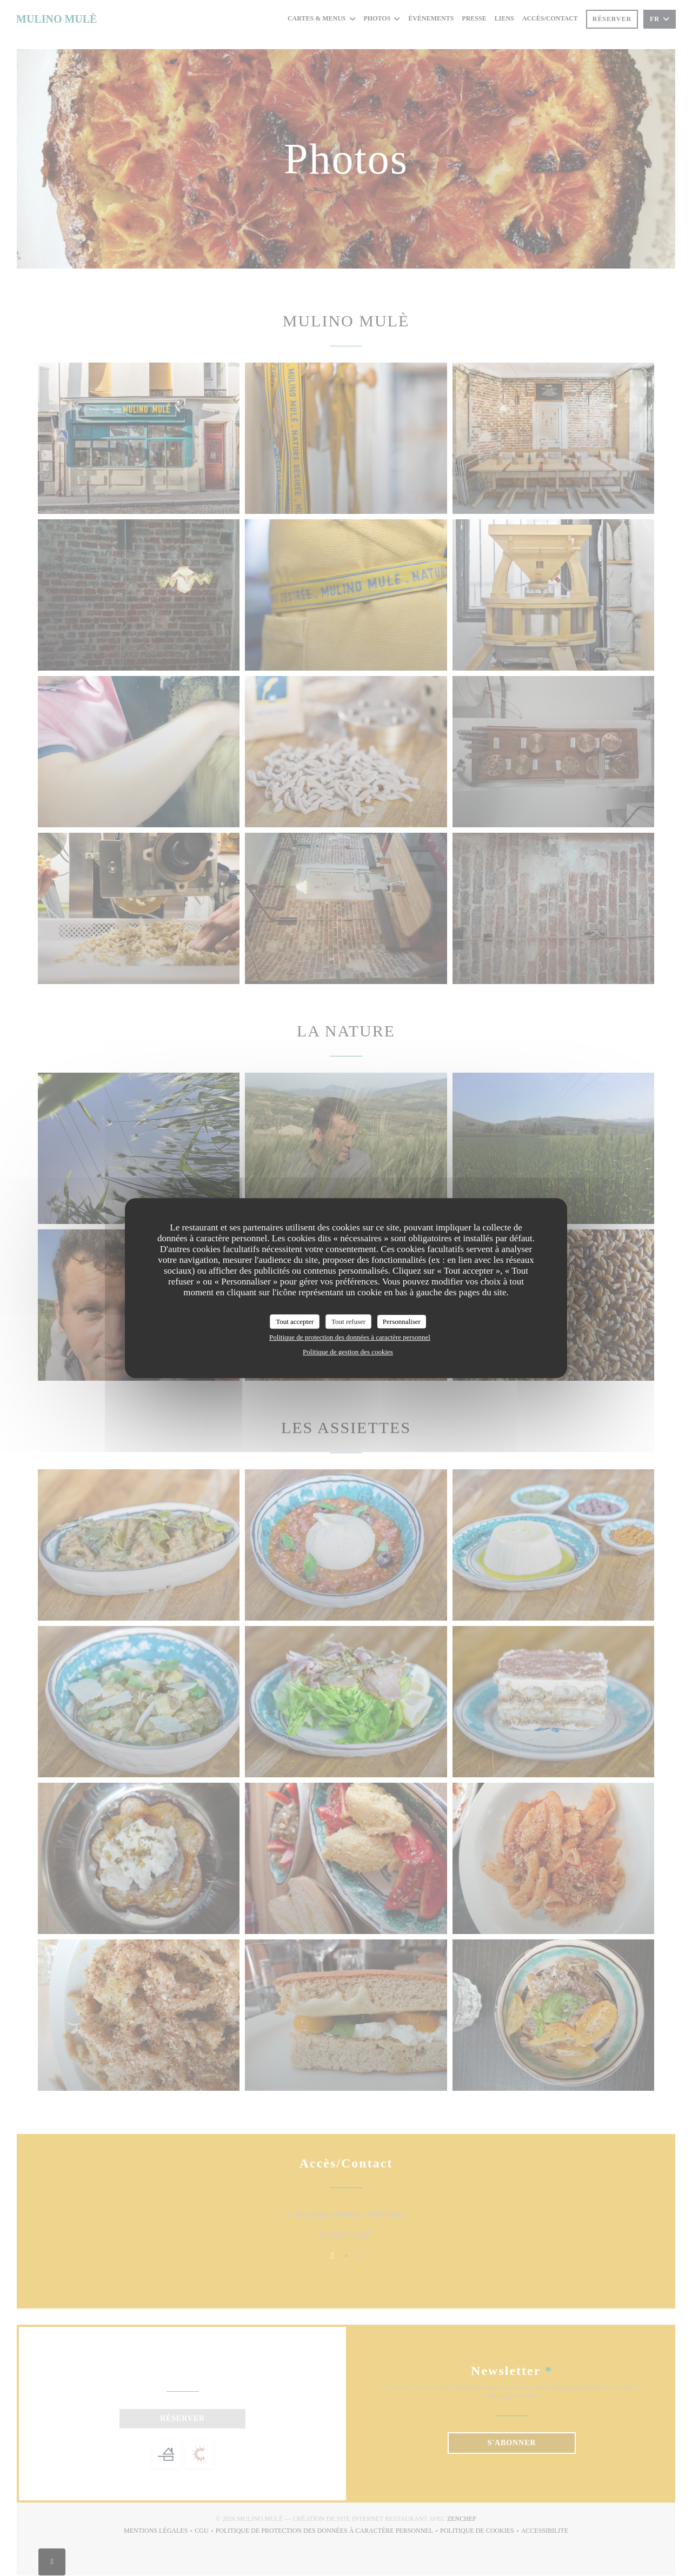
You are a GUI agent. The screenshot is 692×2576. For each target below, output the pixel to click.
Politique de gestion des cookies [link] (348, 1352)
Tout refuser (348, 1321)
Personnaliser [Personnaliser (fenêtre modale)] (402, 1321)
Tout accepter (295, 1321)
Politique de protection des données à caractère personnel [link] (349, 1337)
